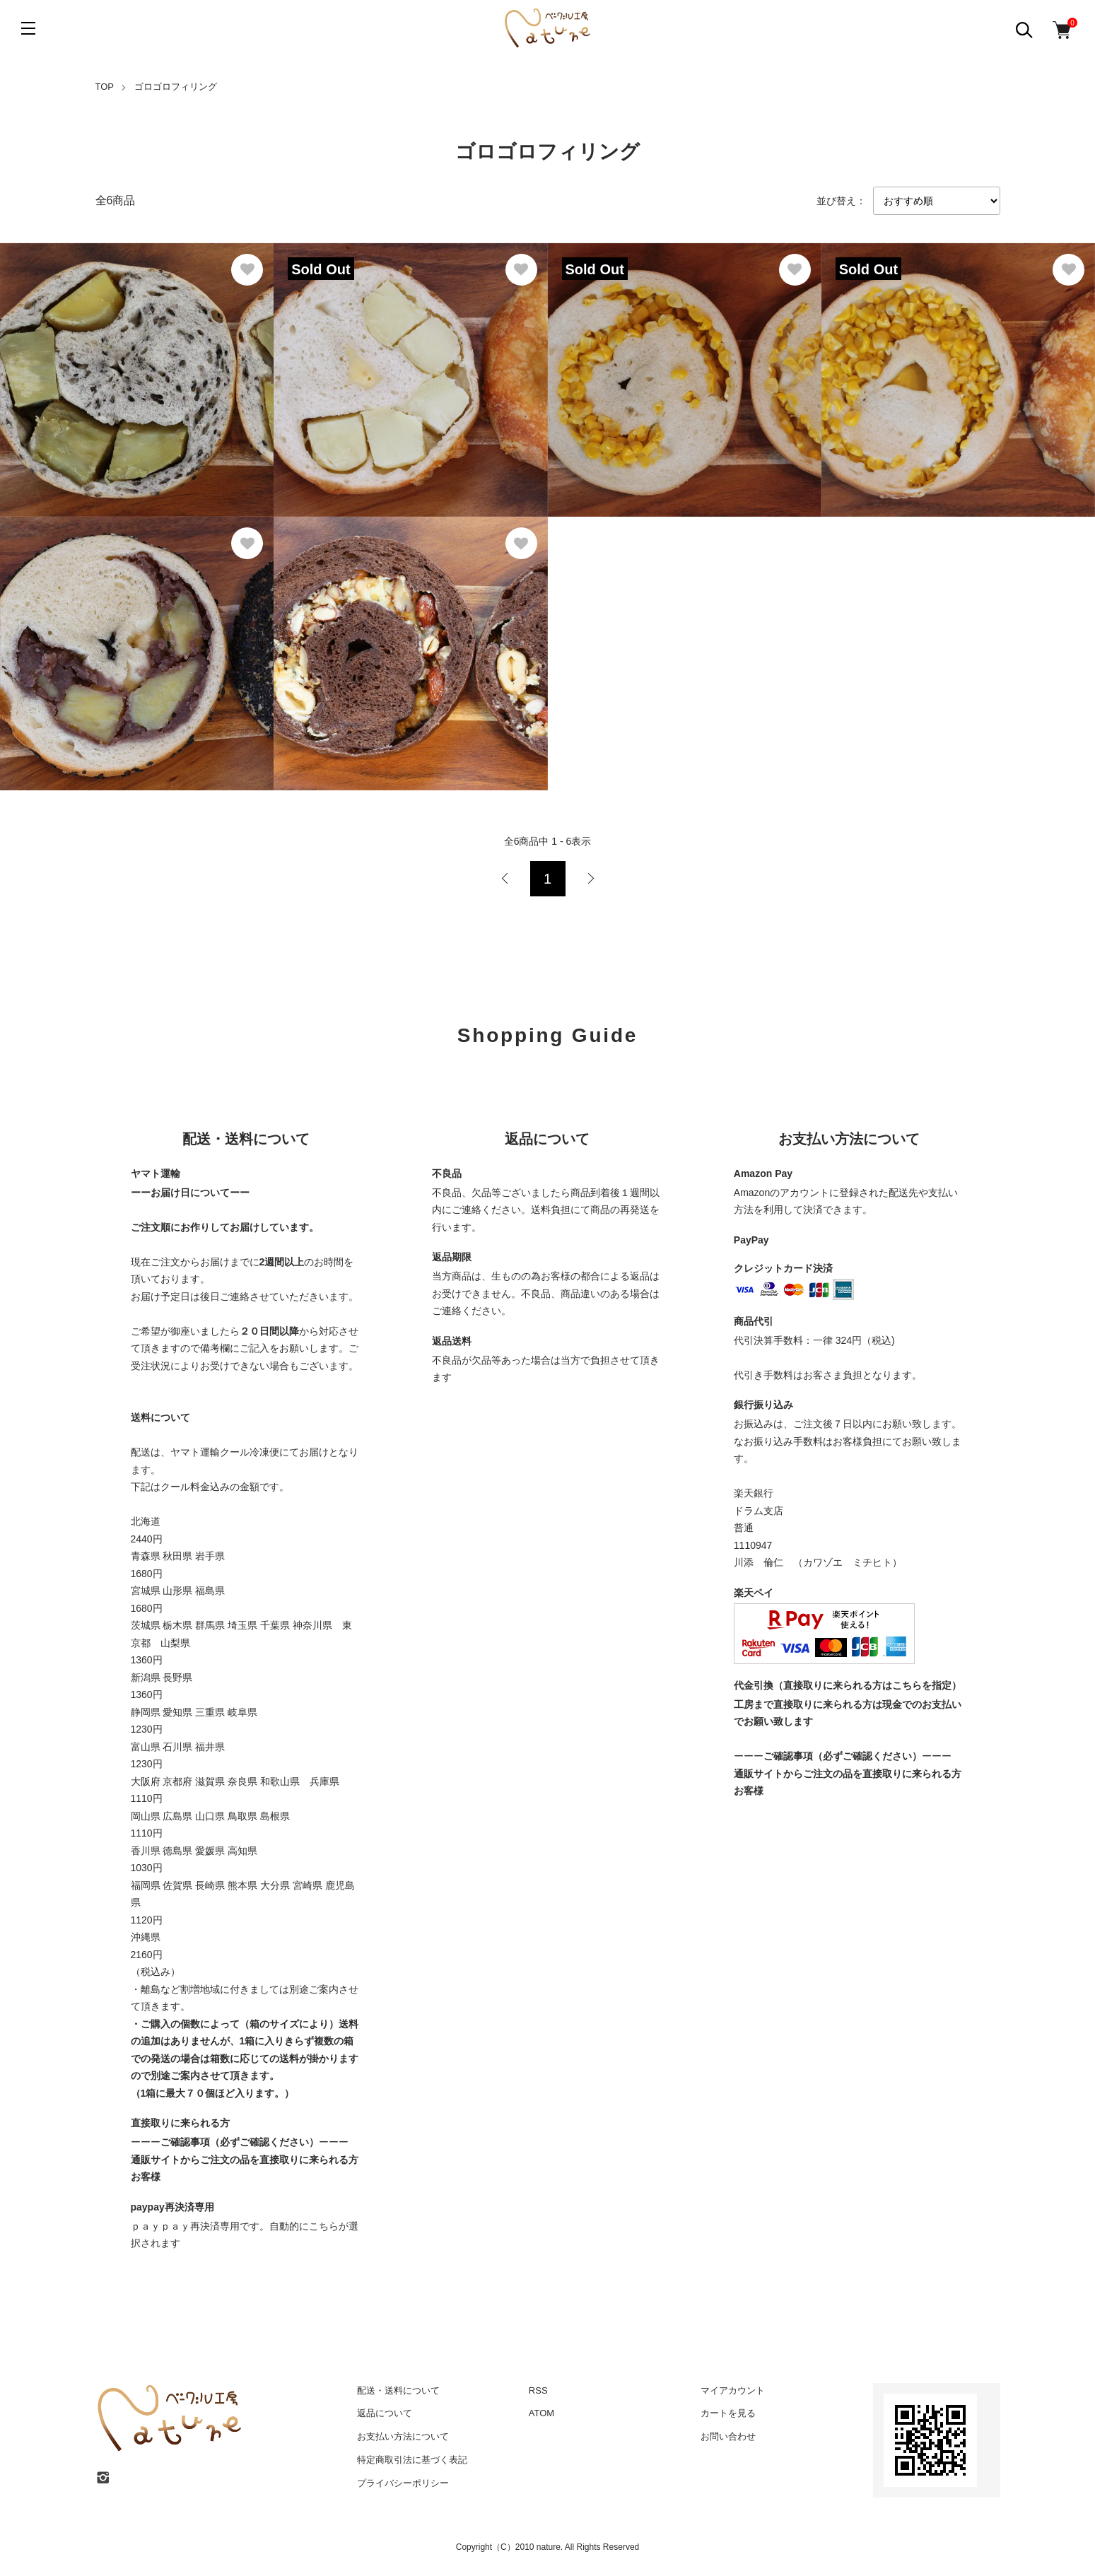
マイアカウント (733, 2390)
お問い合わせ (728, 2436)
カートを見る (728, 2413)
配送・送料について (398, 2390)
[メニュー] (28, 28)
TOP (105, 86)
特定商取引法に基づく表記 (412, 2459)
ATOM (541, 2413)
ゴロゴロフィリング (175, 86)
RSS (538, 2390)
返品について (384, 2413)
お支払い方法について (403, 2436)
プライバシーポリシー (403, 2483)
